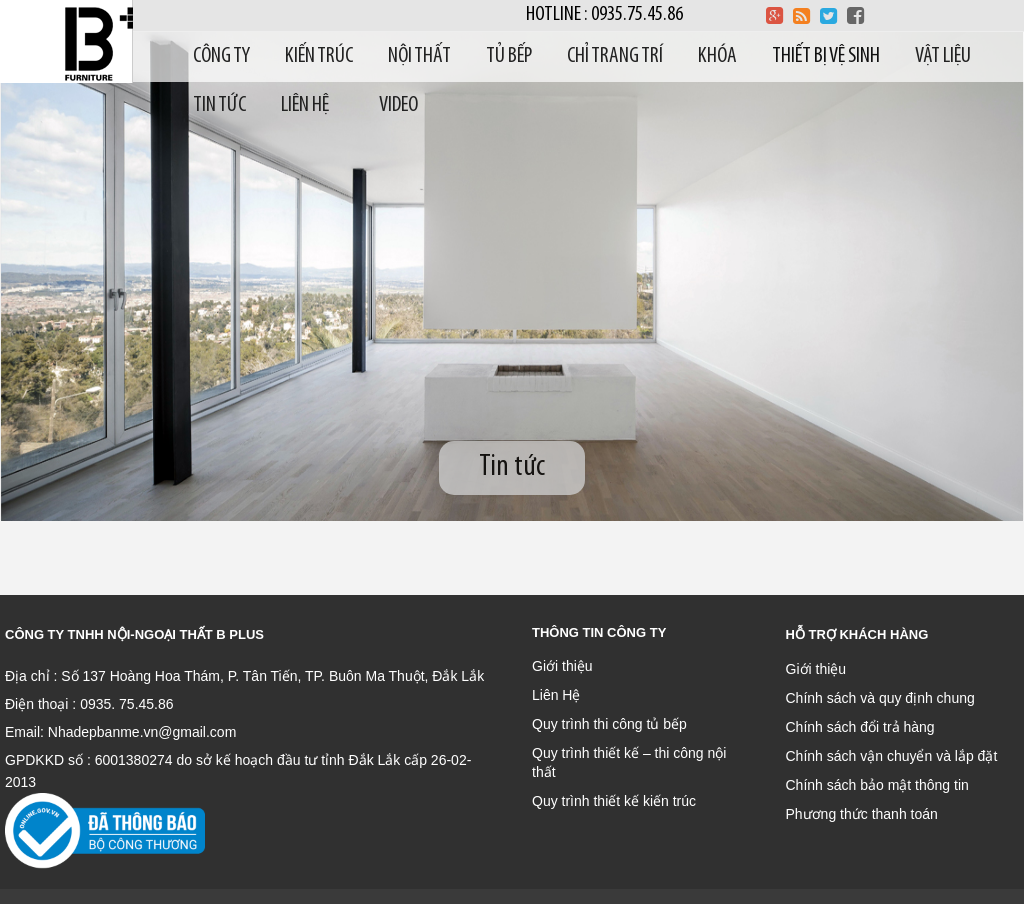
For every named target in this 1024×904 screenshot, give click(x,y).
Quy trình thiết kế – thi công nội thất (629, 762)
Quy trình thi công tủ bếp (609, 724)
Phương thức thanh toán (862, 814)
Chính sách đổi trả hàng (860, 727)
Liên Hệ (556, 695)
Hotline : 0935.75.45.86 (604, 14)
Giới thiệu (562, 666)
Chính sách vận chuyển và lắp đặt (892, 756)
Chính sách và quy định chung (880, 698)
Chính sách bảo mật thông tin (877, 785)
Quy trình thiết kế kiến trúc (614, 801)
